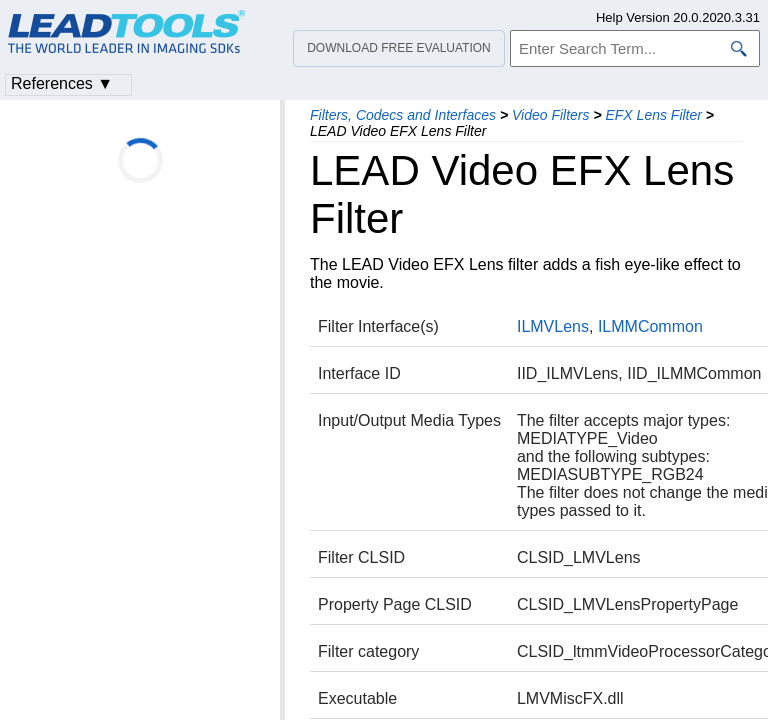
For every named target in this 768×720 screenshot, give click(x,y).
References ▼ (62, 83)
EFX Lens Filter (653, 115)
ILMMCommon (650, 326)
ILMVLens (553, 326)
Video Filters (551, 115)
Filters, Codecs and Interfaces (403, 115)
